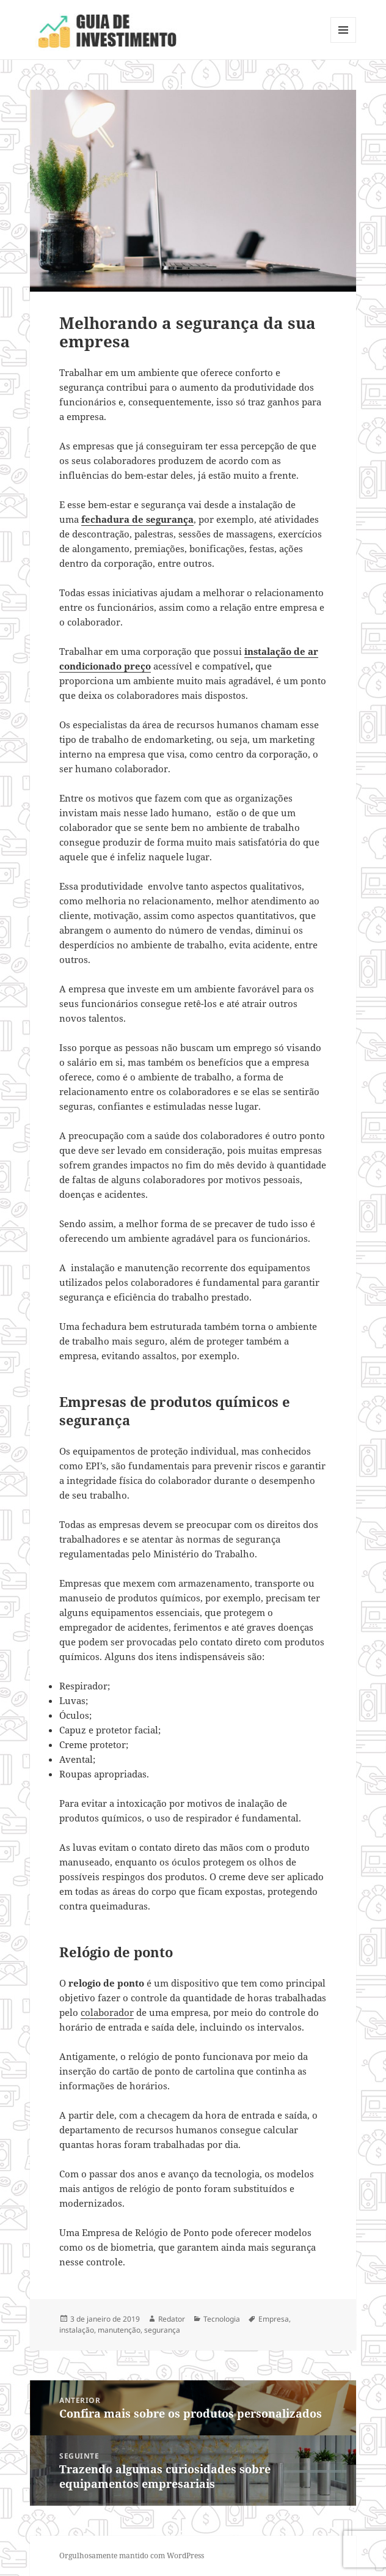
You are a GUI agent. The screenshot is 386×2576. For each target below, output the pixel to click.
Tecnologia (221, 2319)
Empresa (273, 2319)
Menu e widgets (343, 42)
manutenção (119, 2330)
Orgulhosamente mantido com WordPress (131, 2555)
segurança (162, 2330)
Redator (171, 2319)
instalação (76, 2330)
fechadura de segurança (137, 519)
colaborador (107, 2012)
